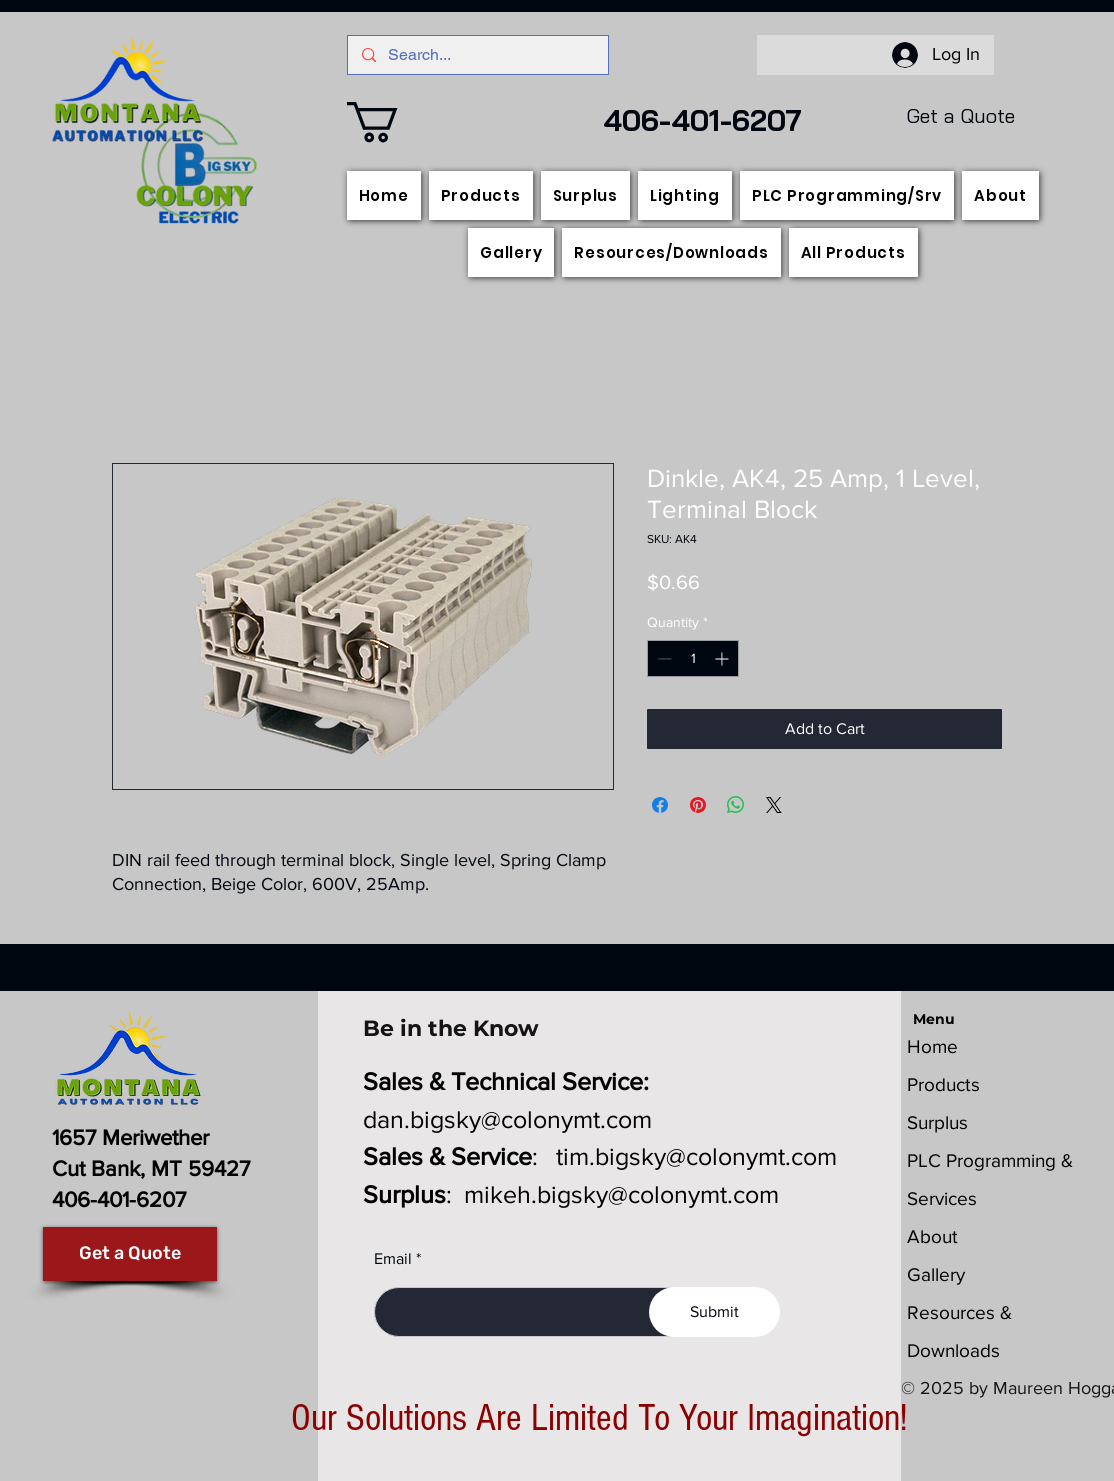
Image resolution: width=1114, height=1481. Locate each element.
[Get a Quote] (130, 1254)
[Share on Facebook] (660, 805)
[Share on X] (774, 805)
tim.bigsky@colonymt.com (696, 1156)
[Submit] (714, 1312)
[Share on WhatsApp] (736, 805)
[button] (396, 122)
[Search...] (477, 55)
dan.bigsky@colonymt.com (507, 1119)
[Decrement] (662, 658)
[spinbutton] (693, 658)
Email (393, 1259)
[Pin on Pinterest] (698, 805)
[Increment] (723, 658)
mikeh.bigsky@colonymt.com (621, 1194)
